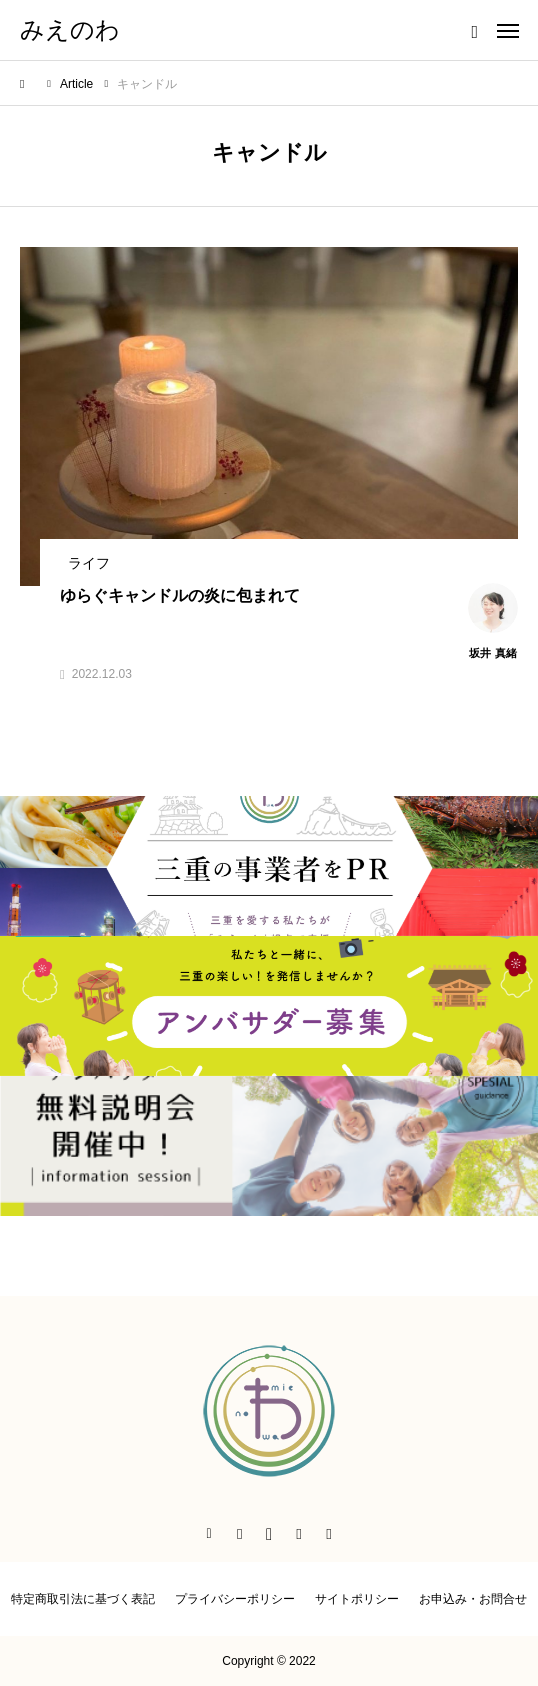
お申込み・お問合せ (473, 1599)
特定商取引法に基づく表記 (83, 1599)
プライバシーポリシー (235, 1599)
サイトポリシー (357, 1599)
